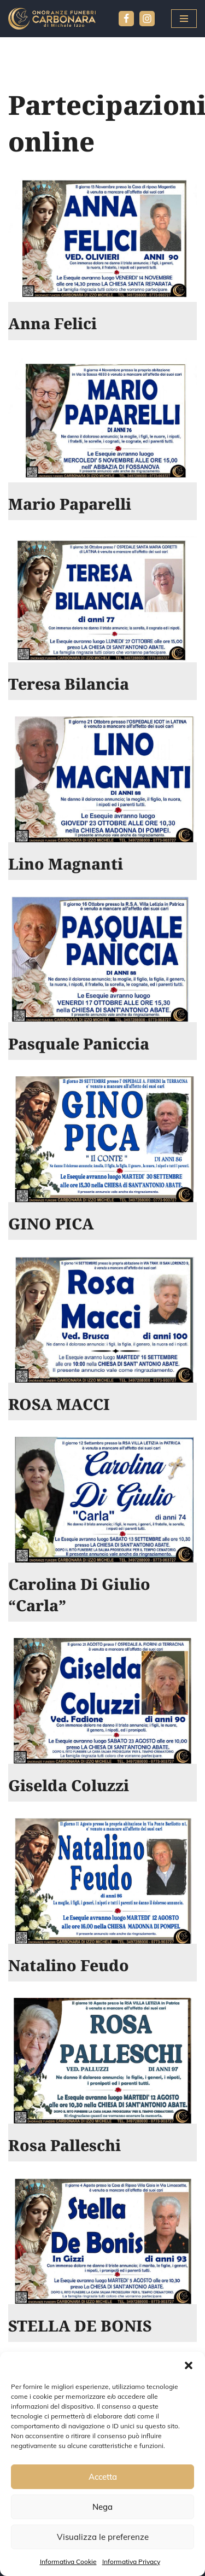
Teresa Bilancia (68, 683)
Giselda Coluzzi (68, 1785)
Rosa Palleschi (64, 2145)
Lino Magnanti (65, 863)
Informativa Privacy (131, 2561)
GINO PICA (51, 1223)
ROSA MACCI (59, 1404)
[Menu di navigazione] (184, 18)
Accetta (103, 2477)
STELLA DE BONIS (80, 2325)
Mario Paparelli (69, 503)
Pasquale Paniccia (78, 1043)
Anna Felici (52, 323)
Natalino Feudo (68, 1965)
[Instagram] (147, 18)
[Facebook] (126, 18)
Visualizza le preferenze (103, 2537)
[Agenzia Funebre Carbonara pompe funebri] (52, 19)
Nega (102, 2507)
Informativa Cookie (68, 2561)
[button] (188, 2365)
